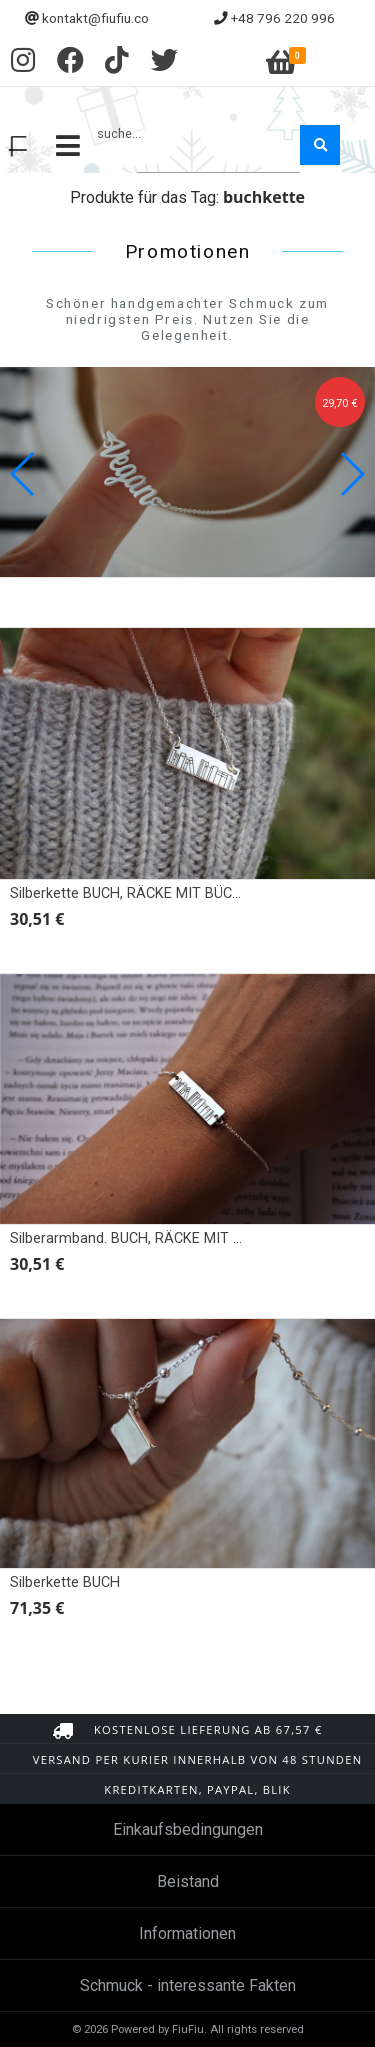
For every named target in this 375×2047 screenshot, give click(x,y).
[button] (351, 474)
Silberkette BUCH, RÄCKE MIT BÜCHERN (139, 893)
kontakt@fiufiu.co (95, 18)
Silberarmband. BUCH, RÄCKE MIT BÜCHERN (153, 1238)
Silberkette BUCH (65, 1582)
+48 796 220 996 (283, 18)
